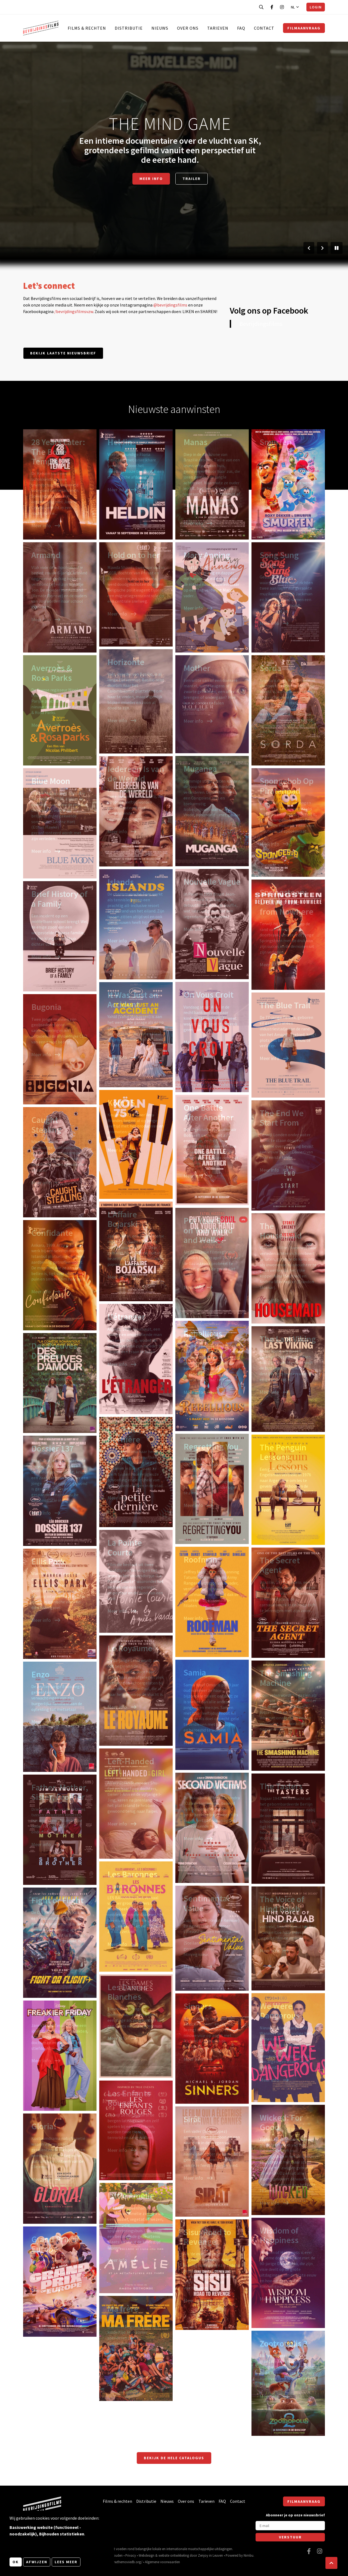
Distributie (129, 28)
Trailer (191, 178)
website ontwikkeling (174, 2555)
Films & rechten (87, 28)
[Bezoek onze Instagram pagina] (282, 7)
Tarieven (217, 28)
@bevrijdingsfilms (170, 305)
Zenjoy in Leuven (210, 2555)
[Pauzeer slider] (337, 248)
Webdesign (146, 2555)
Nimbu (248, 2555)
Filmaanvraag (304, 28)
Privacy (130, 2555)
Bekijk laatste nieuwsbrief (63, 353)
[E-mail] (290, 2525)
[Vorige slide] (308, 248)
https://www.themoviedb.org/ (120, 2562)
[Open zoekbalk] (261, 7)
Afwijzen (36, 2561)
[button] (331, 2563)
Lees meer (66, 2561)
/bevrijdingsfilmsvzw (73, 311)
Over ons (187, 28)
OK (16, 2561)
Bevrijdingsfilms (261, 323)
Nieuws (159, 28)
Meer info (151, 178)
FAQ (241, 28)
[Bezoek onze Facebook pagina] (272, 7)
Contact (264, 28)
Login (316, 7)
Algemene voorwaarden (162, 2562)
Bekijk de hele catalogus (174, 2457)
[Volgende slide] (322, 248)
